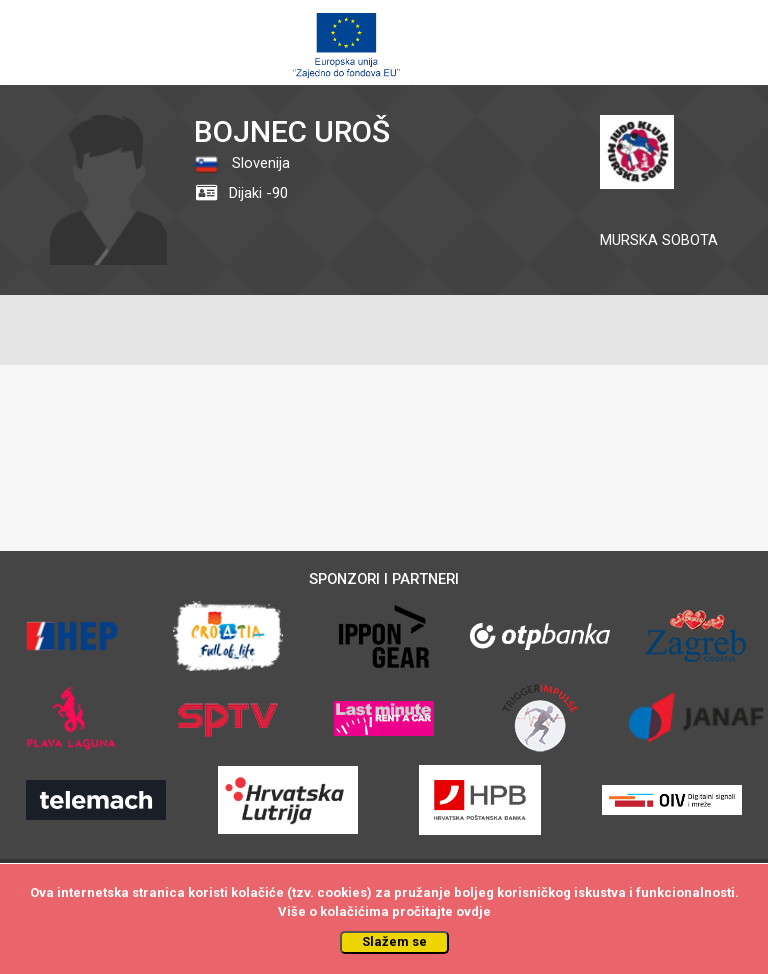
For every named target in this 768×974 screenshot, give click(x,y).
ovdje (473, 911)
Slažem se (394, 941)
